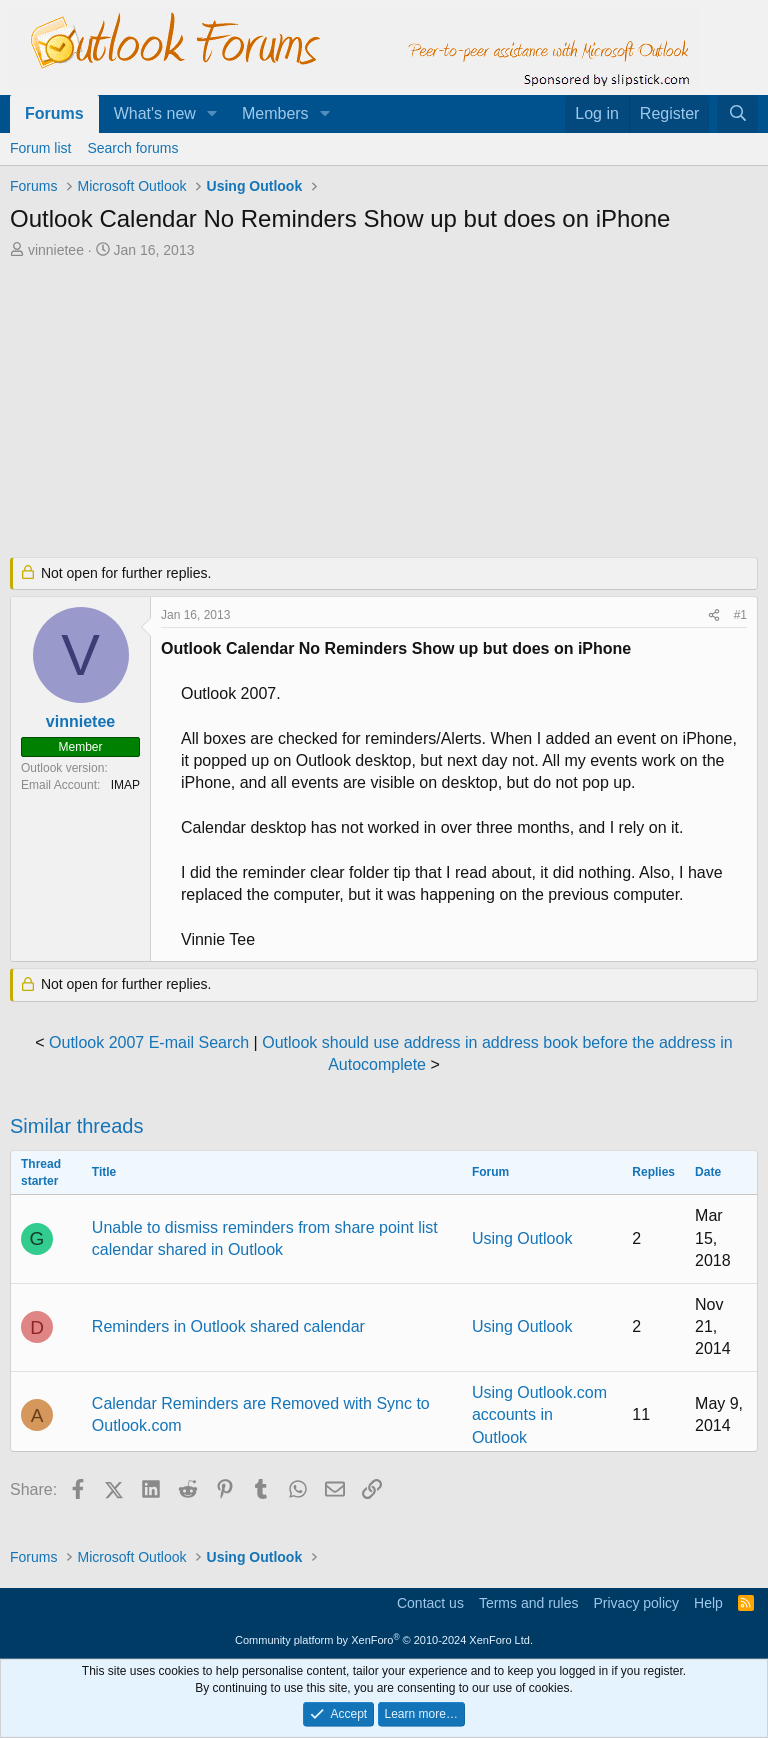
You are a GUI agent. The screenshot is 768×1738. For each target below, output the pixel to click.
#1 (740, 615)
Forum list (40, 148)
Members (275, 113)
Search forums (132, 148)
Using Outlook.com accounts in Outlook (539, 1415)
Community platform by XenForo (384, 1640)
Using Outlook (522, 1238)
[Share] (714, 615)
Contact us (430, 1603)
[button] (212, 114)
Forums (54, 113)
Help (708, 1603)
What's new (155, 113)
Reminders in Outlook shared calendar (228, 1326)
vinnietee (56, 250)
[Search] (737, 114)
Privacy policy (636, 1603)
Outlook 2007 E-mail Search (149, 1042)
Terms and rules (529, 1603)
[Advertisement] (384, 410)
